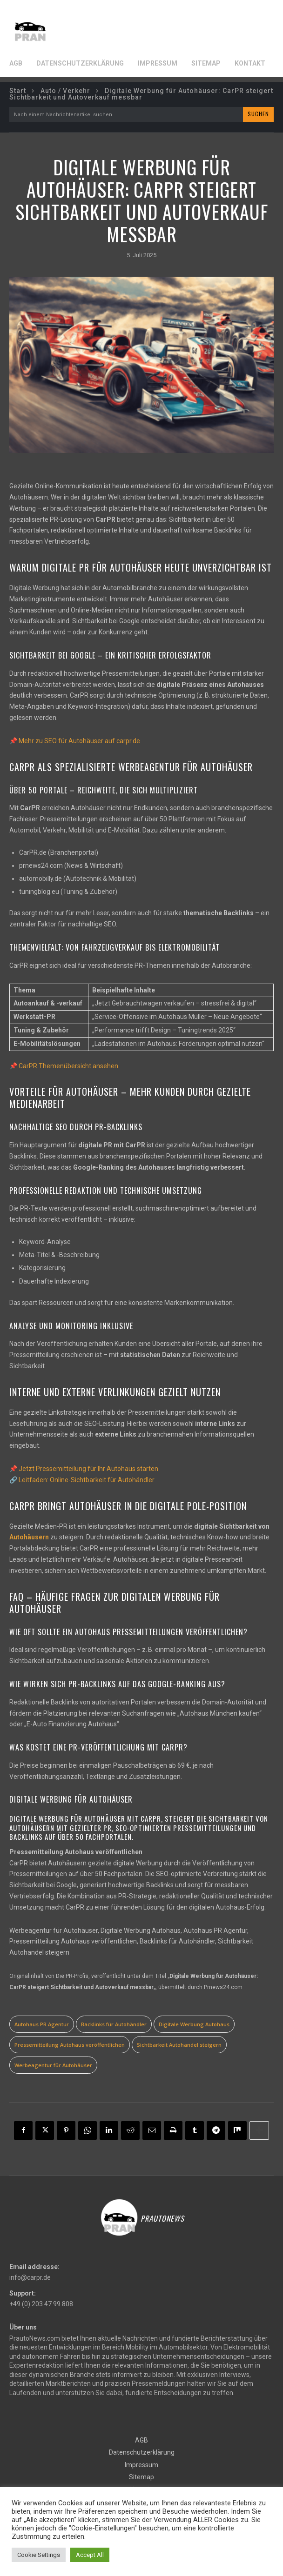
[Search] (258, 114)
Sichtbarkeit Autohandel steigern (179, 2044)
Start (17, 90)
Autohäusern (29, 1537)
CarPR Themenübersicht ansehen (68, 1066)
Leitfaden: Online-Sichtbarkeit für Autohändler (87, 1480)
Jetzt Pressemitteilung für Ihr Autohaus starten (88, 1468)
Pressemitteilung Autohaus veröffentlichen (69, 2044)
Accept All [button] (90, 2554)
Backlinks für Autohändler (114, 2024)
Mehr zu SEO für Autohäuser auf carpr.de (79, 741)
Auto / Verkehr (65, 90)
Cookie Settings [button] (38, 2554)
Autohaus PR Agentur (41, 2024)
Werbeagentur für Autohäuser (53, 2065)
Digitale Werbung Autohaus (194, 2024)
